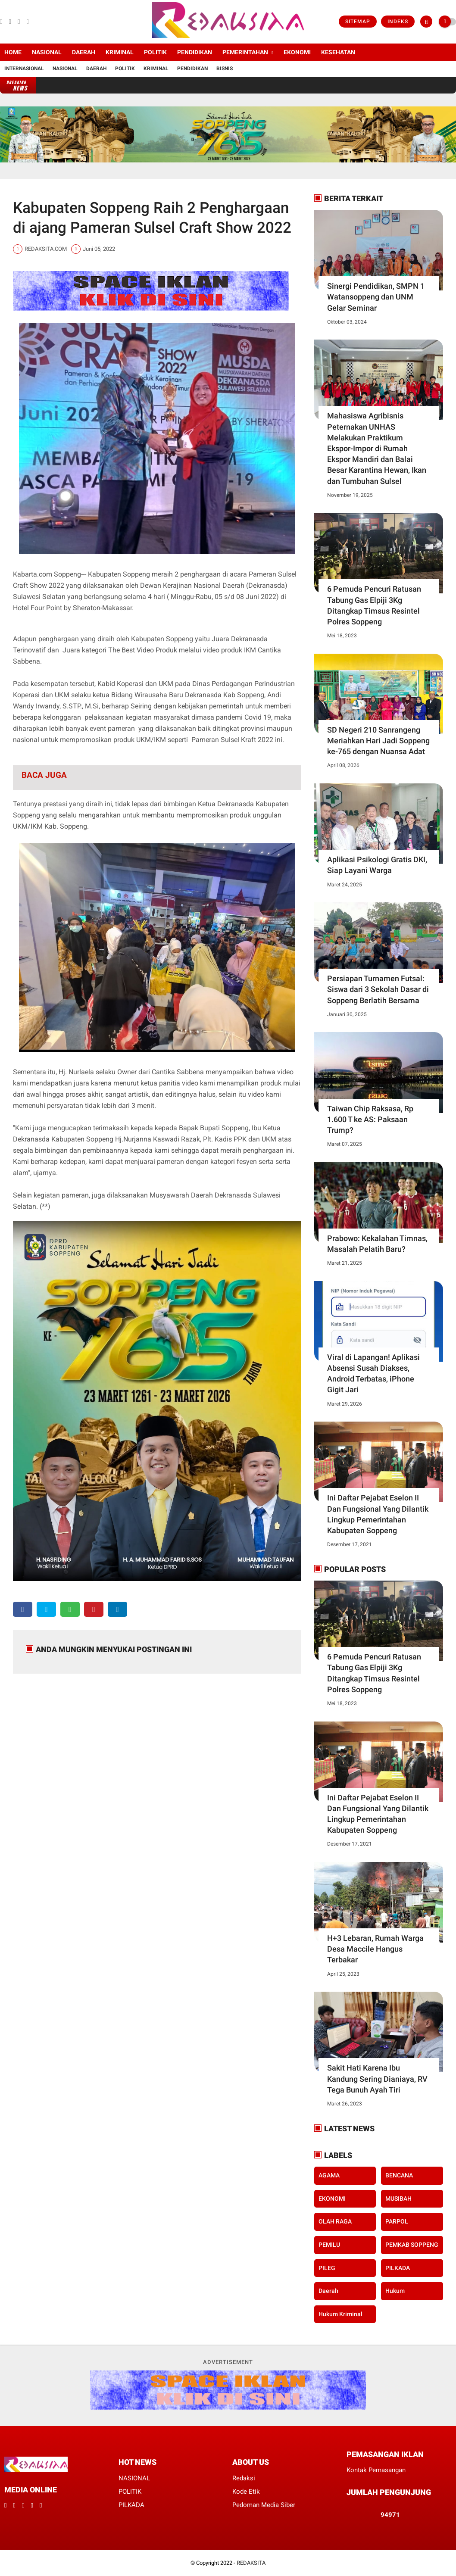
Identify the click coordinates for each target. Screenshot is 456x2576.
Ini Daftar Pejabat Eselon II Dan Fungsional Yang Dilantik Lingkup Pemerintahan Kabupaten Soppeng (377, 1514)
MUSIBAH (398, 2198)
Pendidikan (192, 68)
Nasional (65, 68)
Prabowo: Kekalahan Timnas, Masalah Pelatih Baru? (377, 1244)
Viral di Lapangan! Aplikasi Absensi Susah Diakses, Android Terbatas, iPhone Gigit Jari (373, 1373)
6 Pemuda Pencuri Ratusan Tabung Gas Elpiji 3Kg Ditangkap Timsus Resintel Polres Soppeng (374, 605)
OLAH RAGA (335, 2221)
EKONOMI (297, 52)
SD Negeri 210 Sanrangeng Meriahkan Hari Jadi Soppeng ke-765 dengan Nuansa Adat (378, 740)
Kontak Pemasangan (376, 2470)
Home (13, 52)
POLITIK (155, 52)
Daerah (96, 68)
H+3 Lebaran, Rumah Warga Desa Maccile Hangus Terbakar (375, 1949)
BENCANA (399, 2175)
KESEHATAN (338, 52)
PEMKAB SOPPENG (411, 2244)
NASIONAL (47, 52)
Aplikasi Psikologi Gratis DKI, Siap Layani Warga (377, 865)
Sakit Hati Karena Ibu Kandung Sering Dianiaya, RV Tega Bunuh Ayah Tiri (377, 2078)
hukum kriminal (340, 2314)
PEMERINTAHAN (245, 52)
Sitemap (357, 22)
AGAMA (329, 2175)
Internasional (24, 68)
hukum (395, 2290)
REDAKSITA (251, 2563)
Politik (125, 68)
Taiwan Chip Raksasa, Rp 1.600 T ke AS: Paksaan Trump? (370, 1119)
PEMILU (329, 2244)
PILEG (327, 2267)
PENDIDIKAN (194, 52)
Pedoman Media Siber (263, 2505)
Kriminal (156, 68)
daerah (328, 2290)
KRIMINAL (120, 52)
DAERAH (83, 52)
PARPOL (396, 2221)
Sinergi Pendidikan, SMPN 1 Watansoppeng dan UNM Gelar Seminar (376, 296)
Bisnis (224, 68)
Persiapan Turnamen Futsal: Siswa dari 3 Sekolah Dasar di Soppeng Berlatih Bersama (378, 989)
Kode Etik (246, 2491)
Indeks (397, 22)
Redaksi (243, 2478)
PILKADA (397, 2267)
